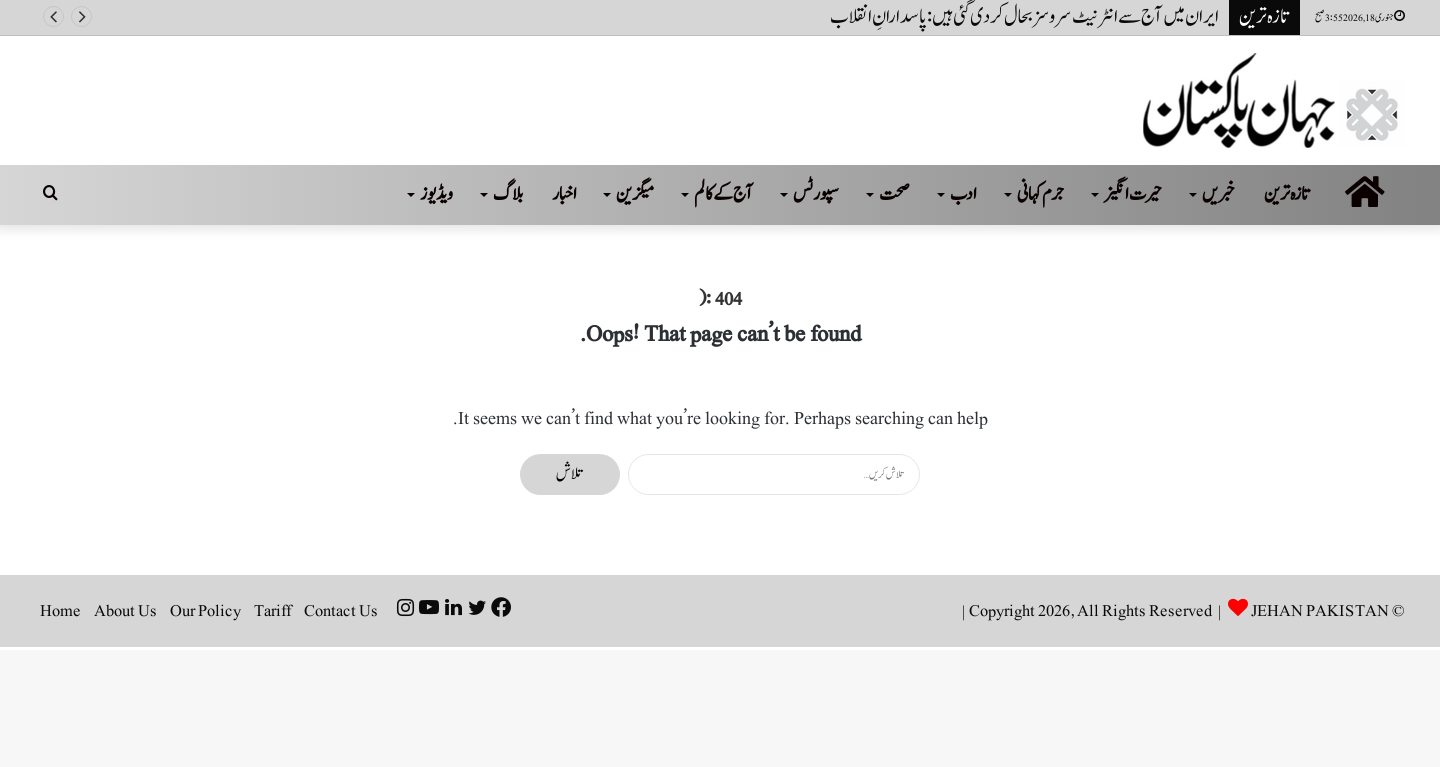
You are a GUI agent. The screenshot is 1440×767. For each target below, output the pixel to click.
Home (60, 611)
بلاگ (508, 194)
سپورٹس (816, 194)
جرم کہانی (1040, 194)
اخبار (564, 194)
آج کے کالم (723, 194)
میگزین (635, 194)
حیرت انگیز (1133, 194)
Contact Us (341, 611)
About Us (125, 611)
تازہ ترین (1287, 194)
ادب (963, 194)
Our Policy (205, 611)
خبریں (1218, 194)
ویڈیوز (436, 194)
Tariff (272, 611)
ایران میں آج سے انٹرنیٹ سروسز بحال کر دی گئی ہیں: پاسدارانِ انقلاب (1024, 17)
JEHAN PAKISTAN (1320, 611)
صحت (894, 194)
